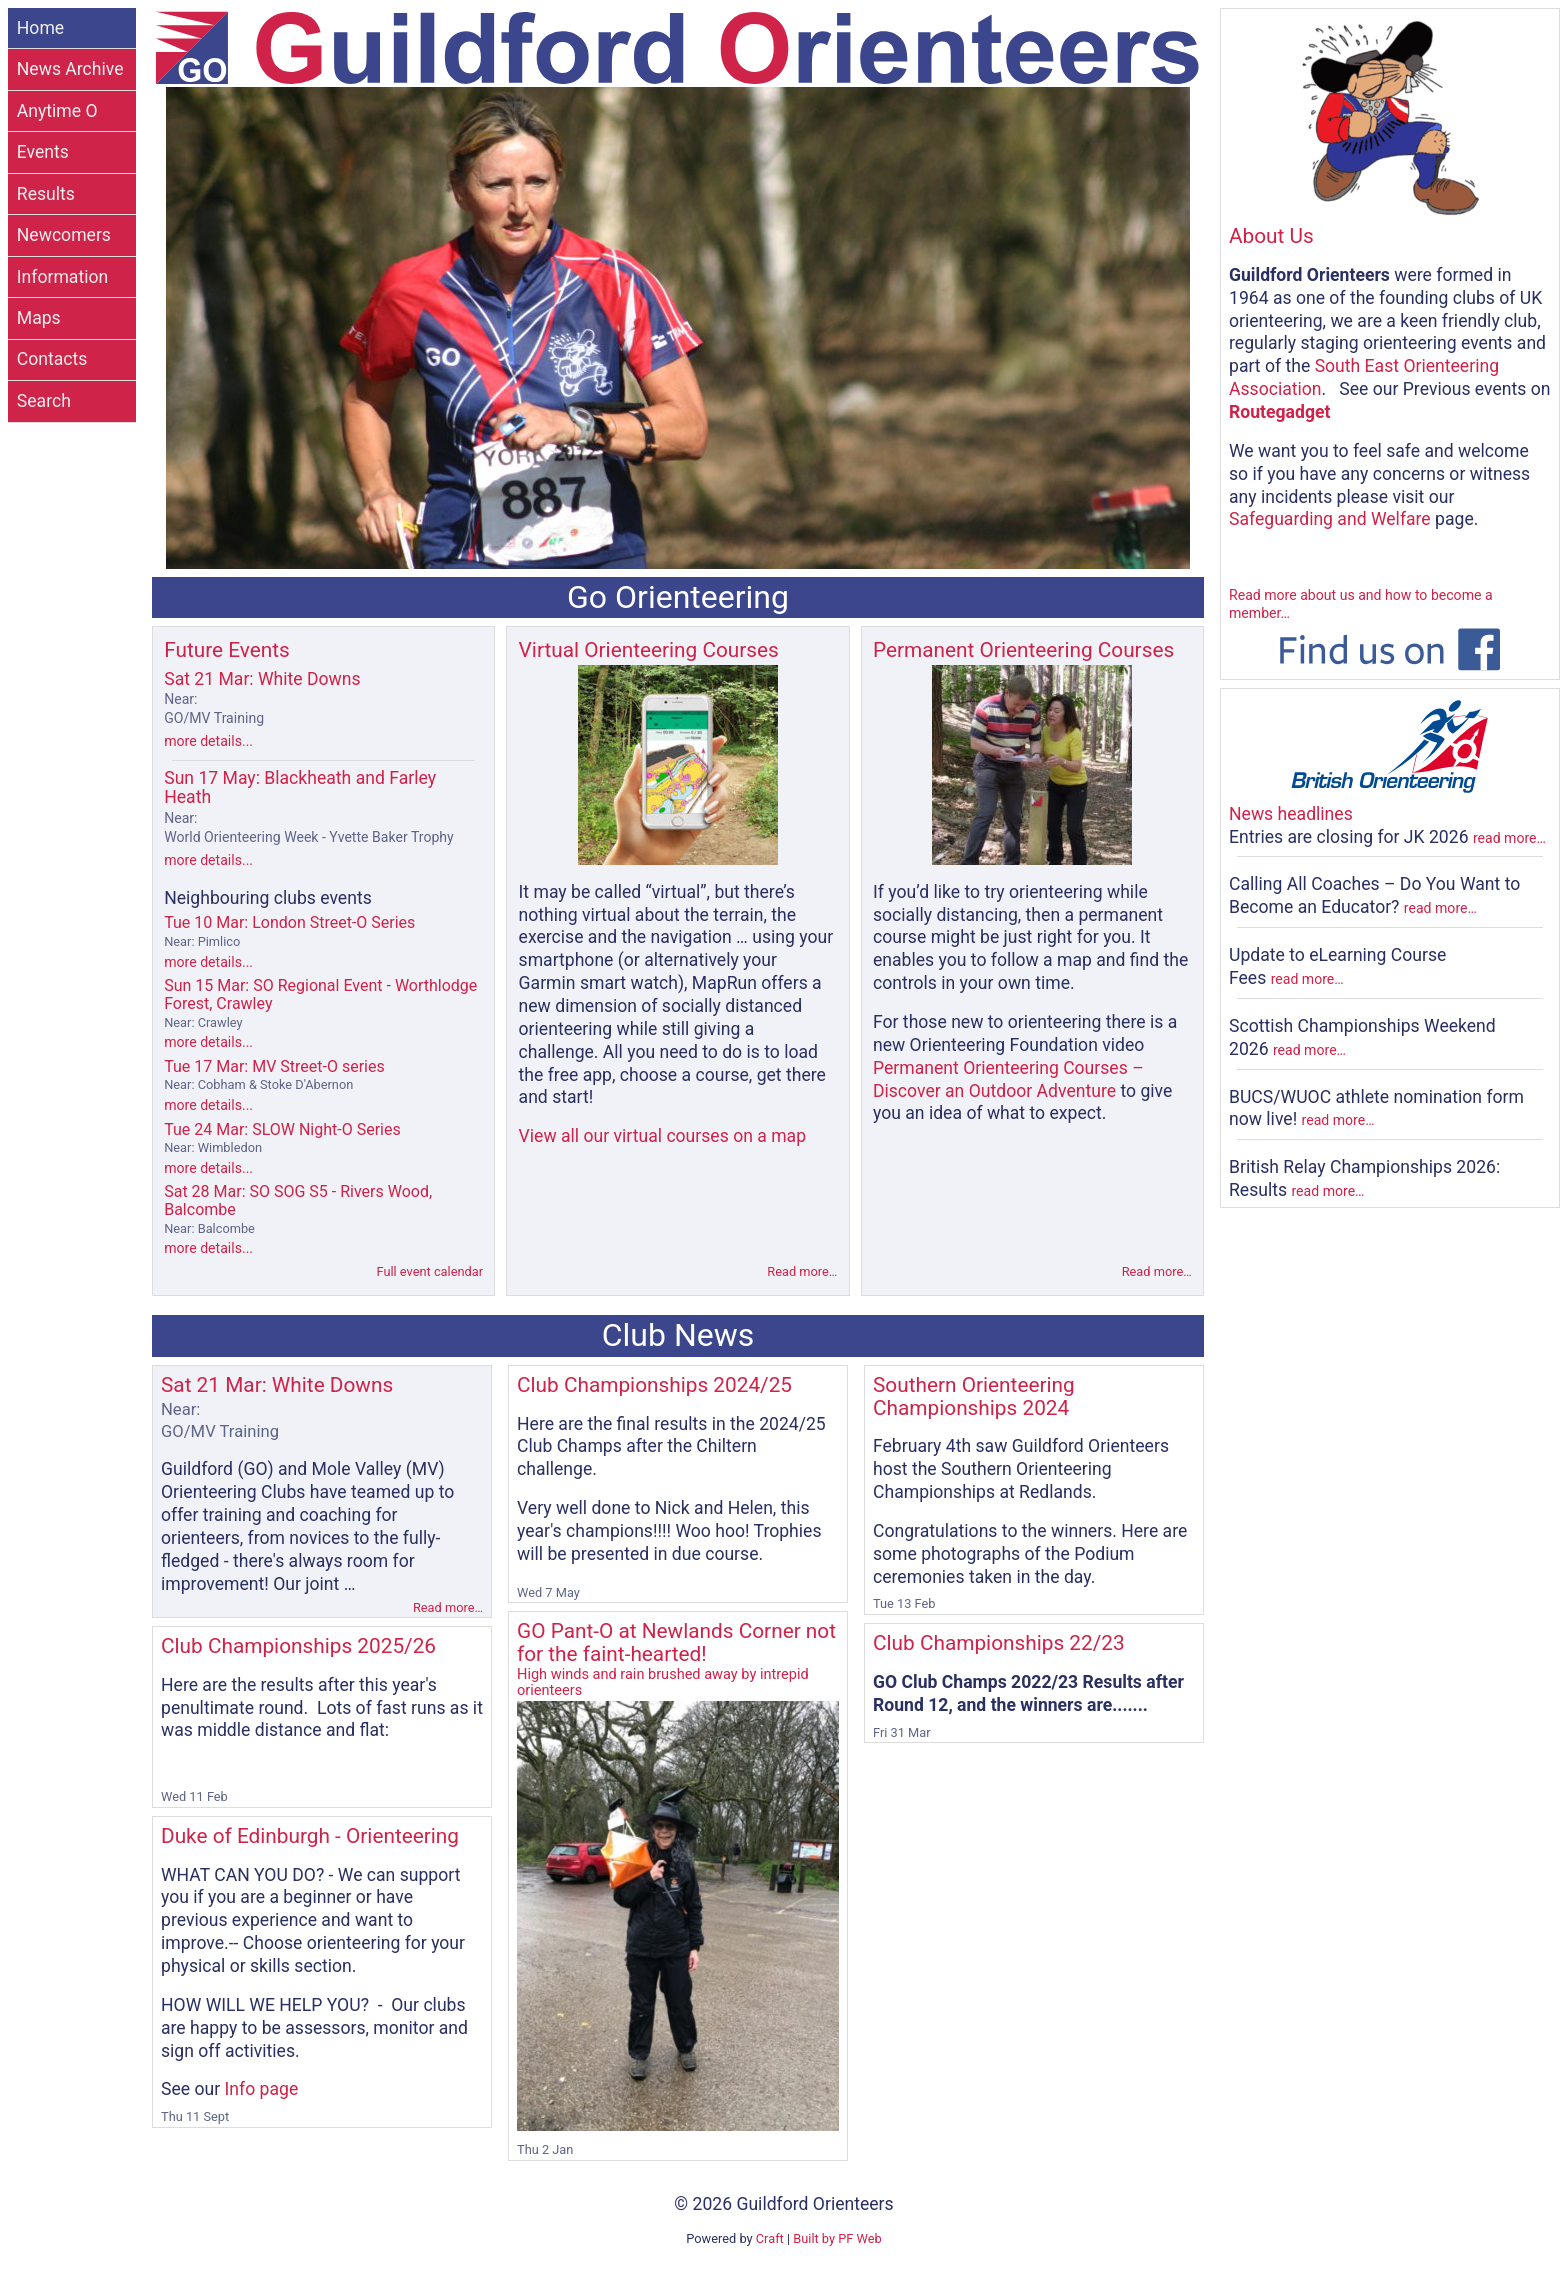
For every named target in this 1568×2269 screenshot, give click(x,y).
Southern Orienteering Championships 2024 (974, 1396)
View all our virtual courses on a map (663, 1136)
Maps (39, 318)
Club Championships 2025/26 (298, 1646)
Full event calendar (429, 1271)
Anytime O (57, 111)
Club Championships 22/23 (999, 1643)
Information (62, 277)
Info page (262, 2089)
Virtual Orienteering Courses (649, 650)
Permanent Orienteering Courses (1023, 650)
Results (46, 194)
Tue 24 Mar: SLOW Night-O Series (282, 1138)
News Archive (70, 69)
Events (43, 152)
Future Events (227, 650)
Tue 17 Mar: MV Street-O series (274, 1075)
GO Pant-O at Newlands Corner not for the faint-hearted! (678, 1658)
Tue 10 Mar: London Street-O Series (289, 931)
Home (40, 28)
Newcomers (64, 235)
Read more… (802, 1271)
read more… (1509, 838)
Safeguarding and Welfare (1330, 519)
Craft (770, 2238)
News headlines (1291, 814)
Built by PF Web (837, 2238)
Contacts (52, 359)
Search (44, 401)
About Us (1271, 236)
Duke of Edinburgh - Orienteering (310, 1836)
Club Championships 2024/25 (654, 1385)
